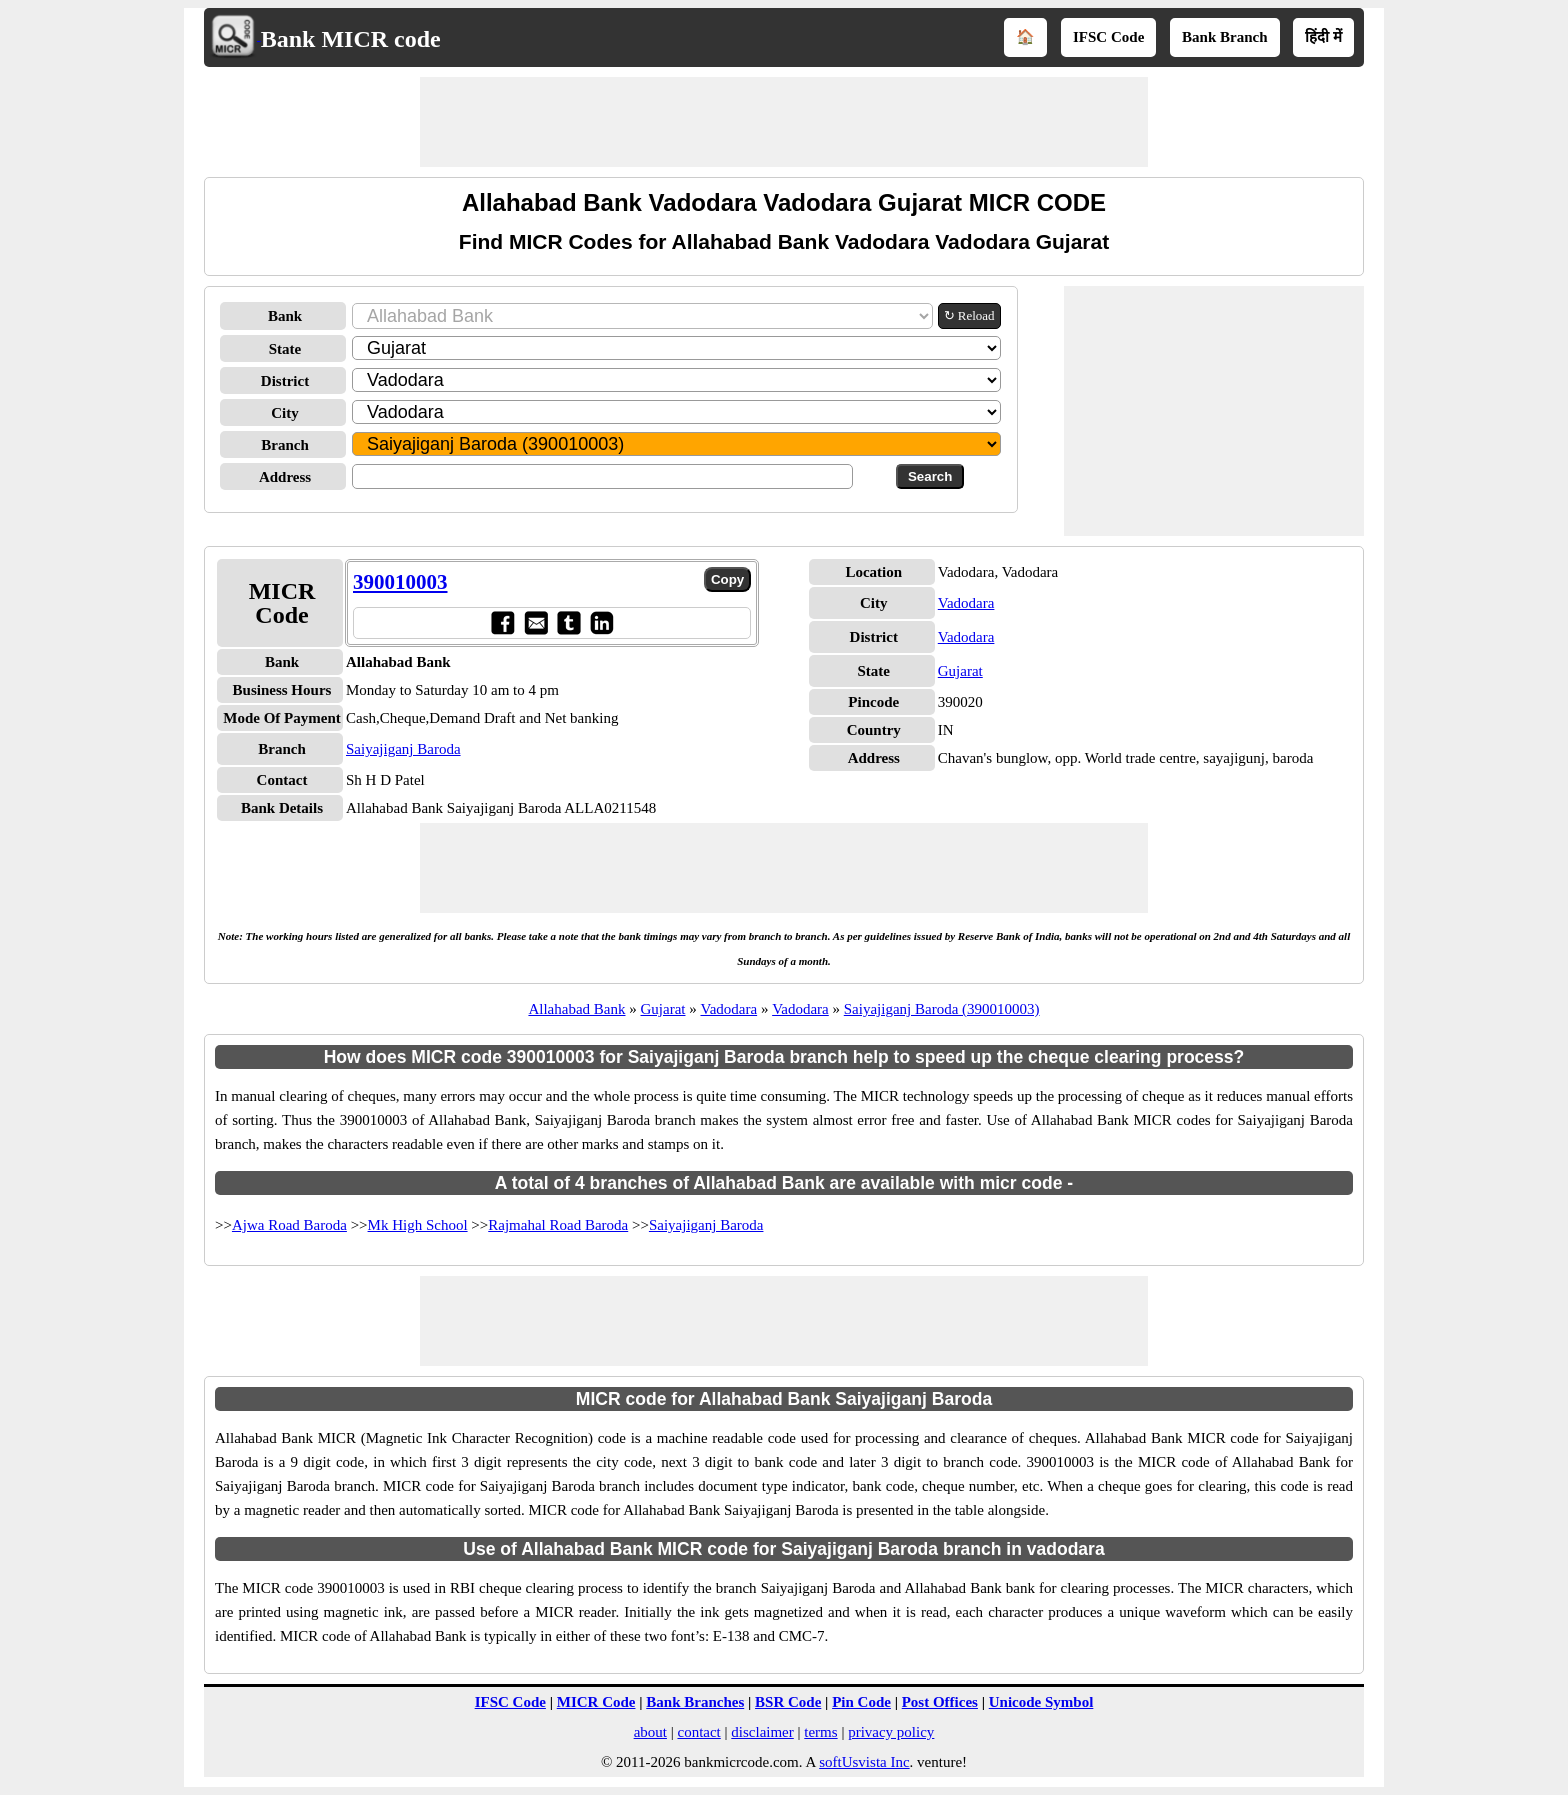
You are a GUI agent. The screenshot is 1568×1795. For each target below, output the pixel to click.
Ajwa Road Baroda (289, 1225)
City (285, 413)
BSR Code (788, 1702)
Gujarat (960, 671)
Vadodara (966, 603)
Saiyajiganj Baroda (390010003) (942, 1009)
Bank (285, 316)
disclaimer (762, 1732)
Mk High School (418, 1225)
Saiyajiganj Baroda (403, 749)
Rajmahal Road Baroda (558, 1225)
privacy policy (891, 1732)
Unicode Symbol (1041, 1702)
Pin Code (861, 1702)
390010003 (400, 582)
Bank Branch (1224, 37)
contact (698, 1732)
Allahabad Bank (576, 1009)
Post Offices (940, 1702)
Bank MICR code (351, 39)
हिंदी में (1323, 37)
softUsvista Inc (864, 1762)
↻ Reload (969, 315)
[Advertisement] (784, 122)
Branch (285, 445)
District (285, 381)
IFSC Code (1108, 37)
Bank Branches (695, 1702)
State (285, 349)
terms (820, 1732)
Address (285, 477)
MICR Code (596, 1702)
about (650, 1732)
